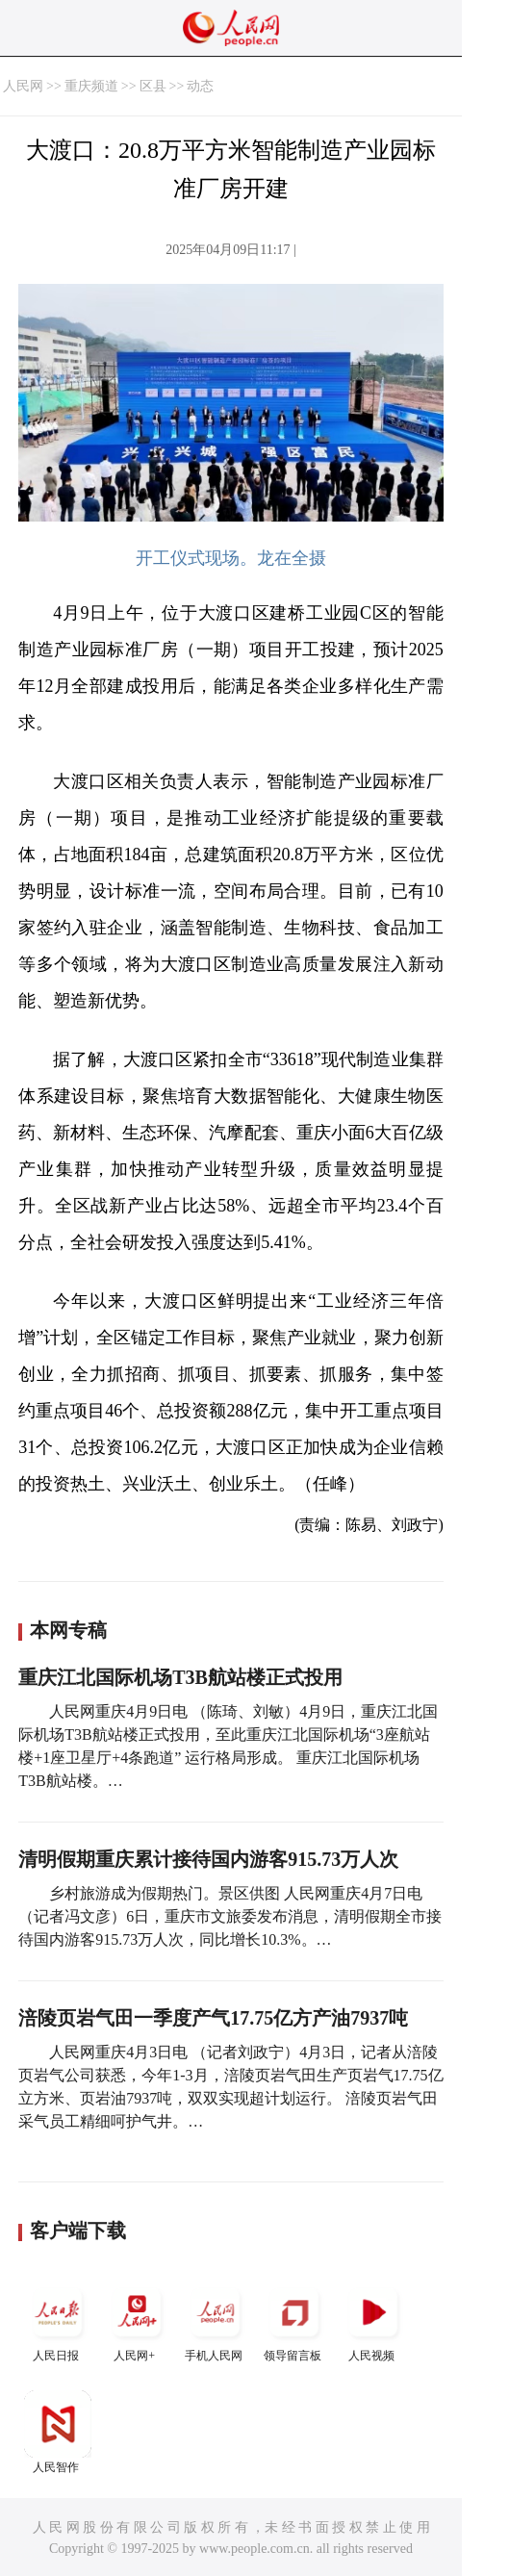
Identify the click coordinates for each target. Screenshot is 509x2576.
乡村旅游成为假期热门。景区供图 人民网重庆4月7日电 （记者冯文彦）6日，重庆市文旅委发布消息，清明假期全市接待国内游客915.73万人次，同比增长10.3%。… (230, 1916)
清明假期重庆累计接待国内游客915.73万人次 (208, 1859)
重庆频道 (91, 86)
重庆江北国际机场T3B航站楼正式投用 (180, 1677)
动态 (200, 86)
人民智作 (57, 2432)
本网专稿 (68, 1630)
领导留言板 (294, 2320)
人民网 (23, 86)
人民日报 (57, 2320)
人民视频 (373, 2320)
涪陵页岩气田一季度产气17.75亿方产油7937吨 (213, 2017)
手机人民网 (215, 2320)
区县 (153, 86)
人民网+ (136, 2320)
